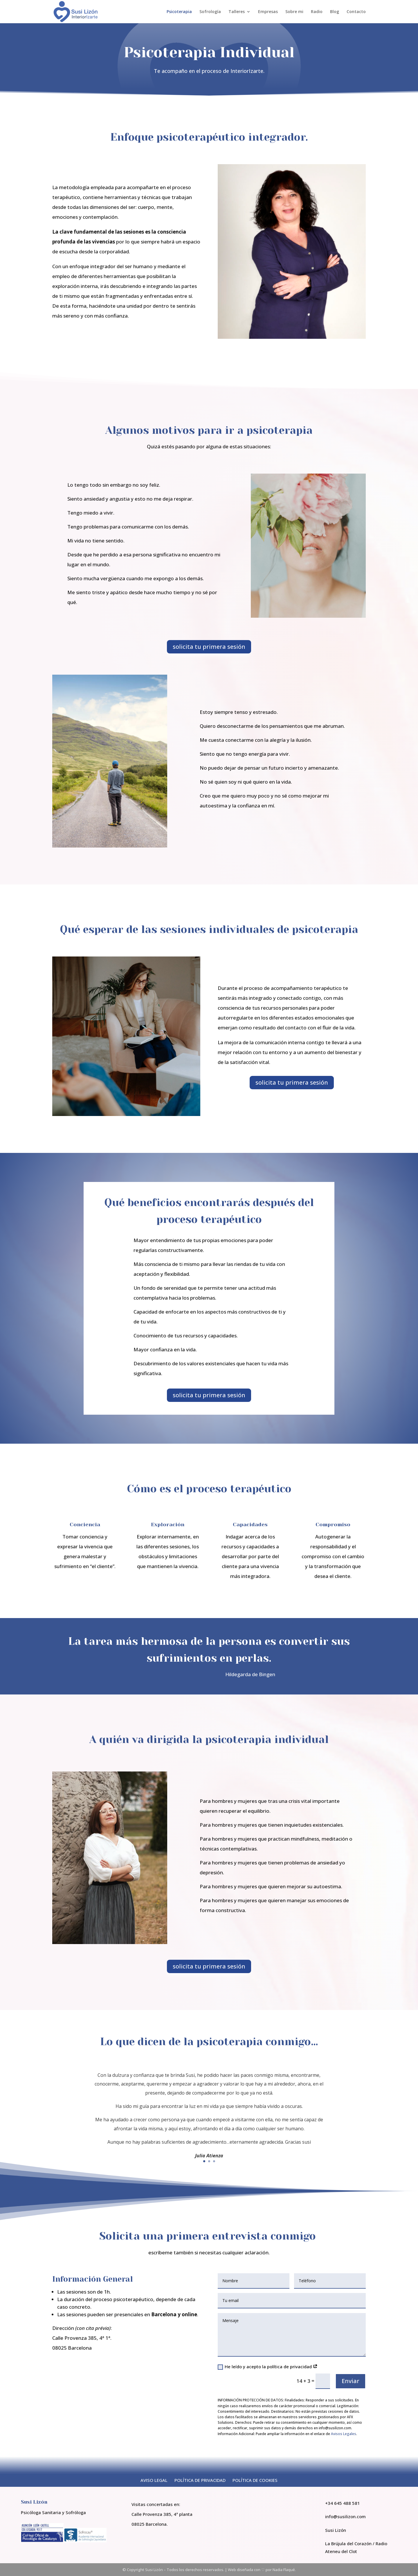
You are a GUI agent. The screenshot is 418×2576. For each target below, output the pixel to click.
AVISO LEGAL (153, 2480)
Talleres (236, 12)
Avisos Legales (343, 2433)
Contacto (356, 12)
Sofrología (210, 12)
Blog (334, 12)
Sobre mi (294, 12)
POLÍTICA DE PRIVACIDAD (200, 2480)
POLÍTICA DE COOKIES (255, 2480)
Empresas (268, 12)
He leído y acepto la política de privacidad (268, 2367)
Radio (316, 12)
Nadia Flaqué (284, 2569)
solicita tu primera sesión (209, 647)
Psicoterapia (179, 12)
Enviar (350, 2381)
